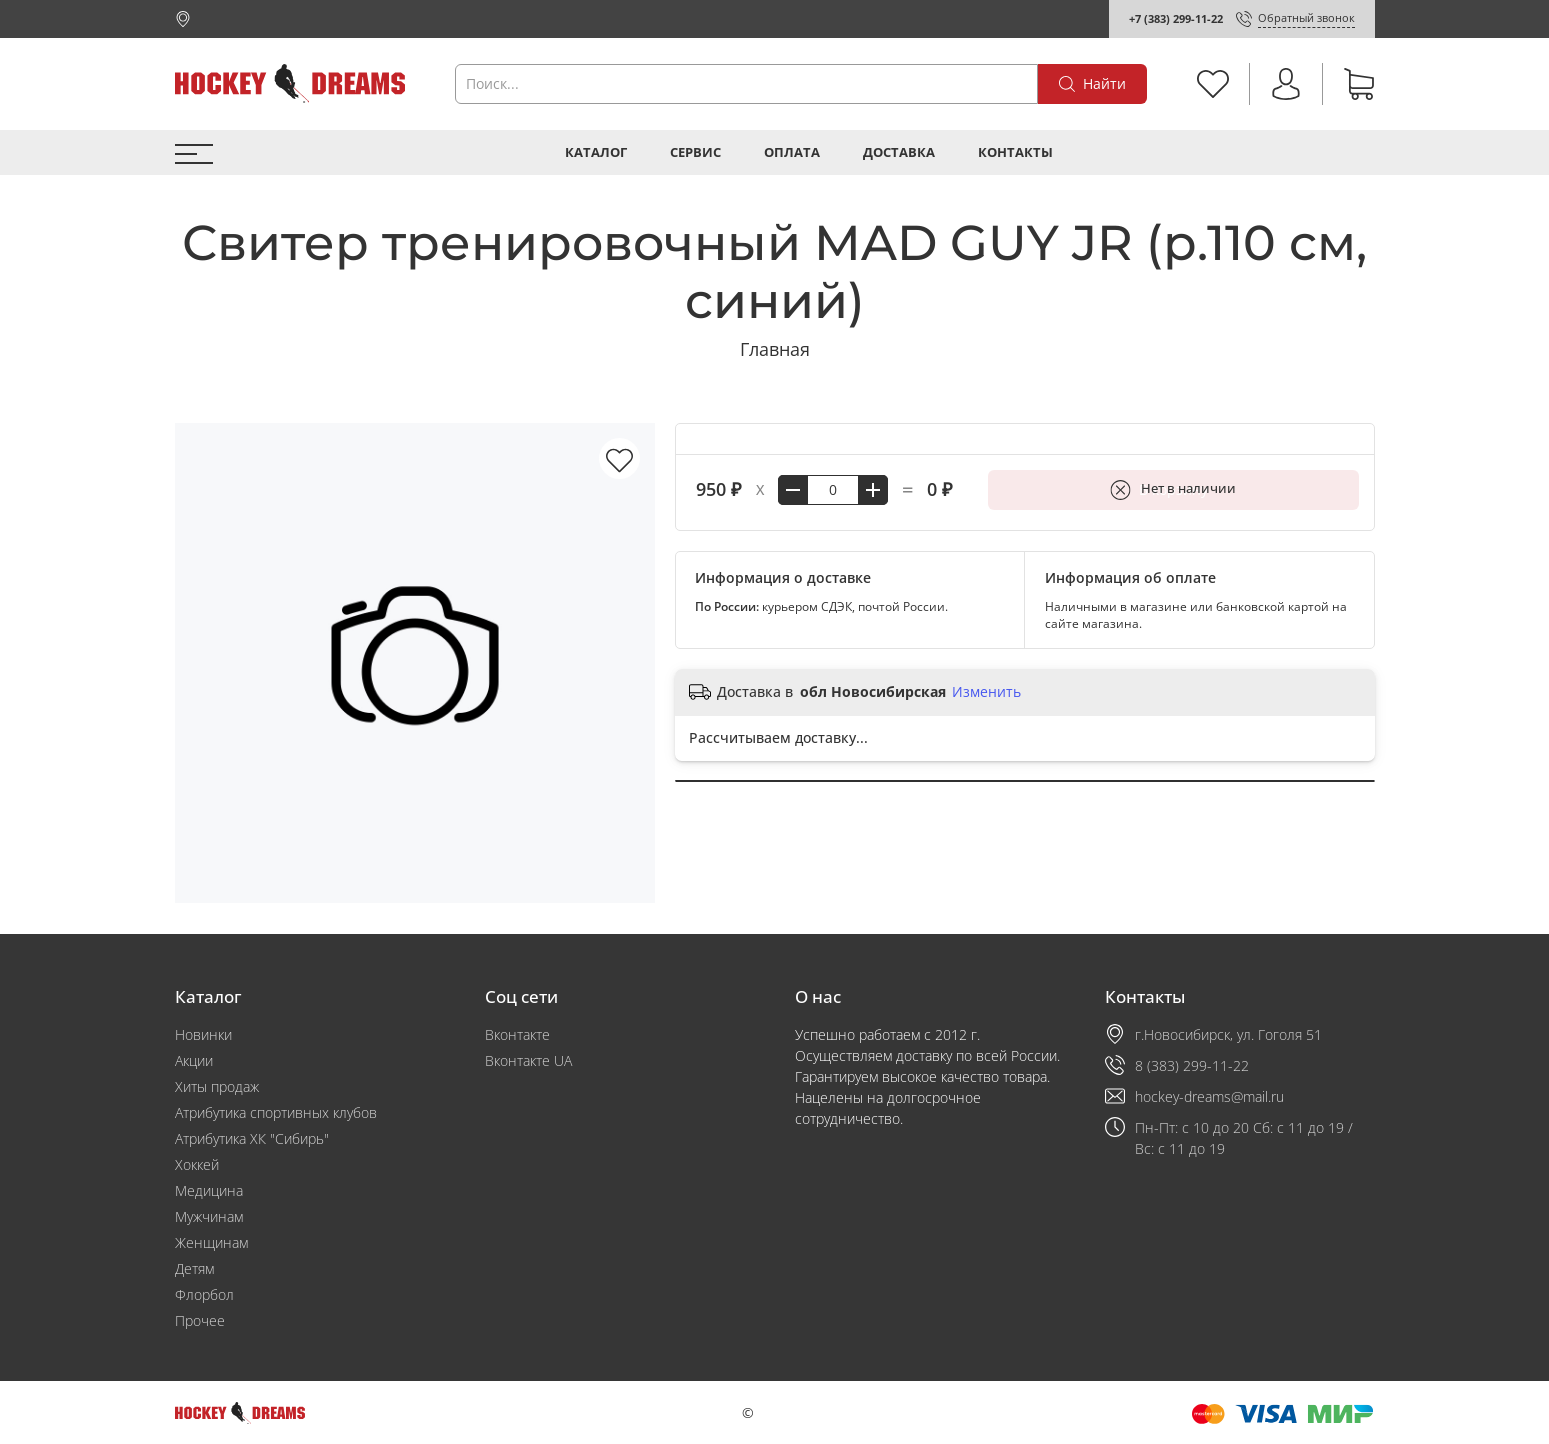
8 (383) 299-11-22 (1192, 1065)
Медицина (209, 1190)
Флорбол (204, 1294)
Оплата (792, 152)
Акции (194, 1060)
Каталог (596, 152)
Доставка (899, 152)
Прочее (200, 1320)
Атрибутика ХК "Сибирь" (252, 1138)
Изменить (986, 692)
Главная (775, 349)
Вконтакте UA (528, 1060)
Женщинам (211, 1242)
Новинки (203, 1034)
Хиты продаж (217, 1086)
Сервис (695, 152)
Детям (194, 1268)
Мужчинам (209, 1216)
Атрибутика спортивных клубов (276, 1112)
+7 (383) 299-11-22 (1176, 18)
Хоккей (197, 1164)
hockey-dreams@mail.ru (1209, 1096)
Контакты (1015, 152)
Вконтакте (517, 1034)
